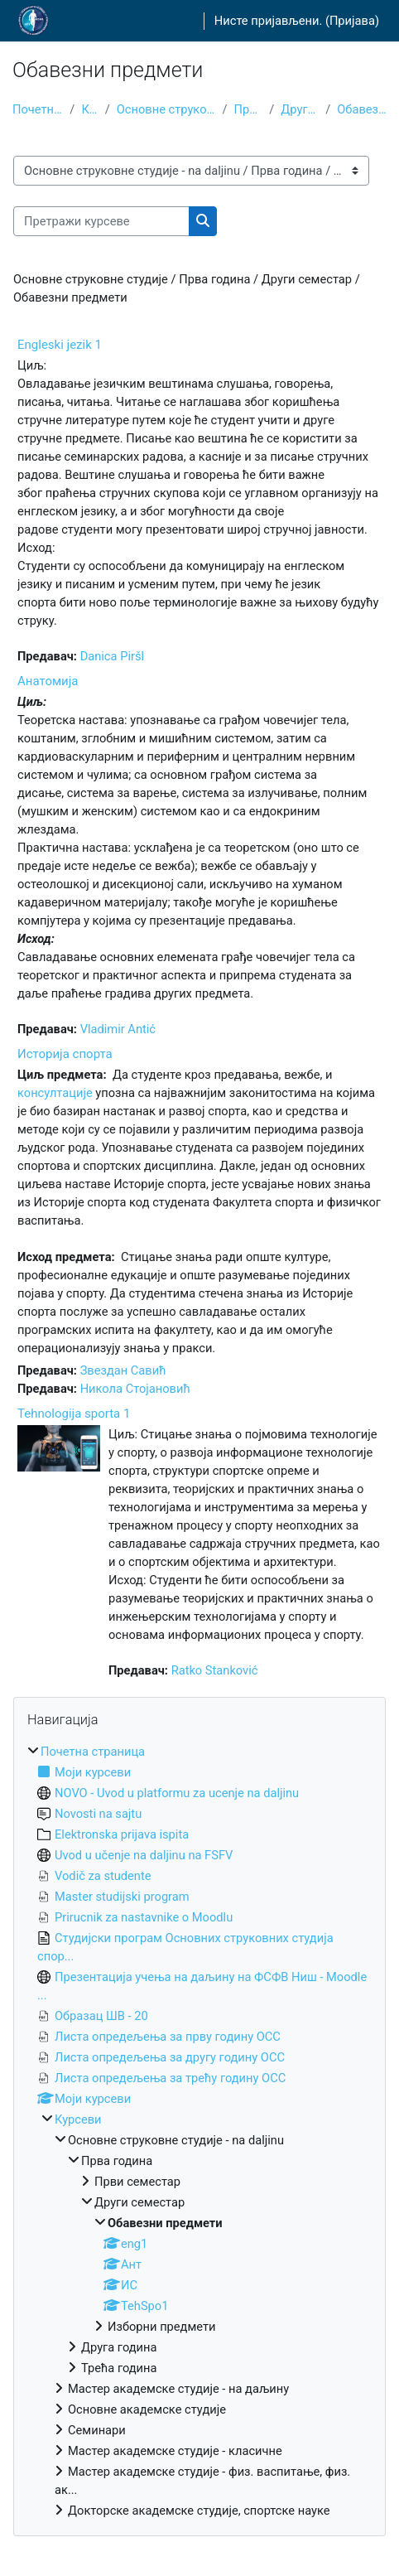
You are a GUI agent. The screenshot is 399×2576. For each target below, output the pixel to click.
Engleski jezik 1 (59, 344)
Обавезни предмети (362, 109)
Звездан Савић (123, 1370)
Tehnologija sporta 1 (73, 1413)
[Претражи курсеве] (101, 221)
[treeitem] (199, 2131)
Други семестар (300, 109)
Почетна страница (37, 109)
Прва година (248, 109)
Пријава (352, 20)
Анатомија (47, 681)
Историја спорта (65, 1053)
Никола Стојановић (135, 1388)
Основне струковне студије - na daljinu (166, 109)
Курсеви (89, 109)
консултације (55, 1092)
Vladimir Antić (118, 1029)
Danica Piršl (112, 656)
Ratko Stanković (214, 1670)
